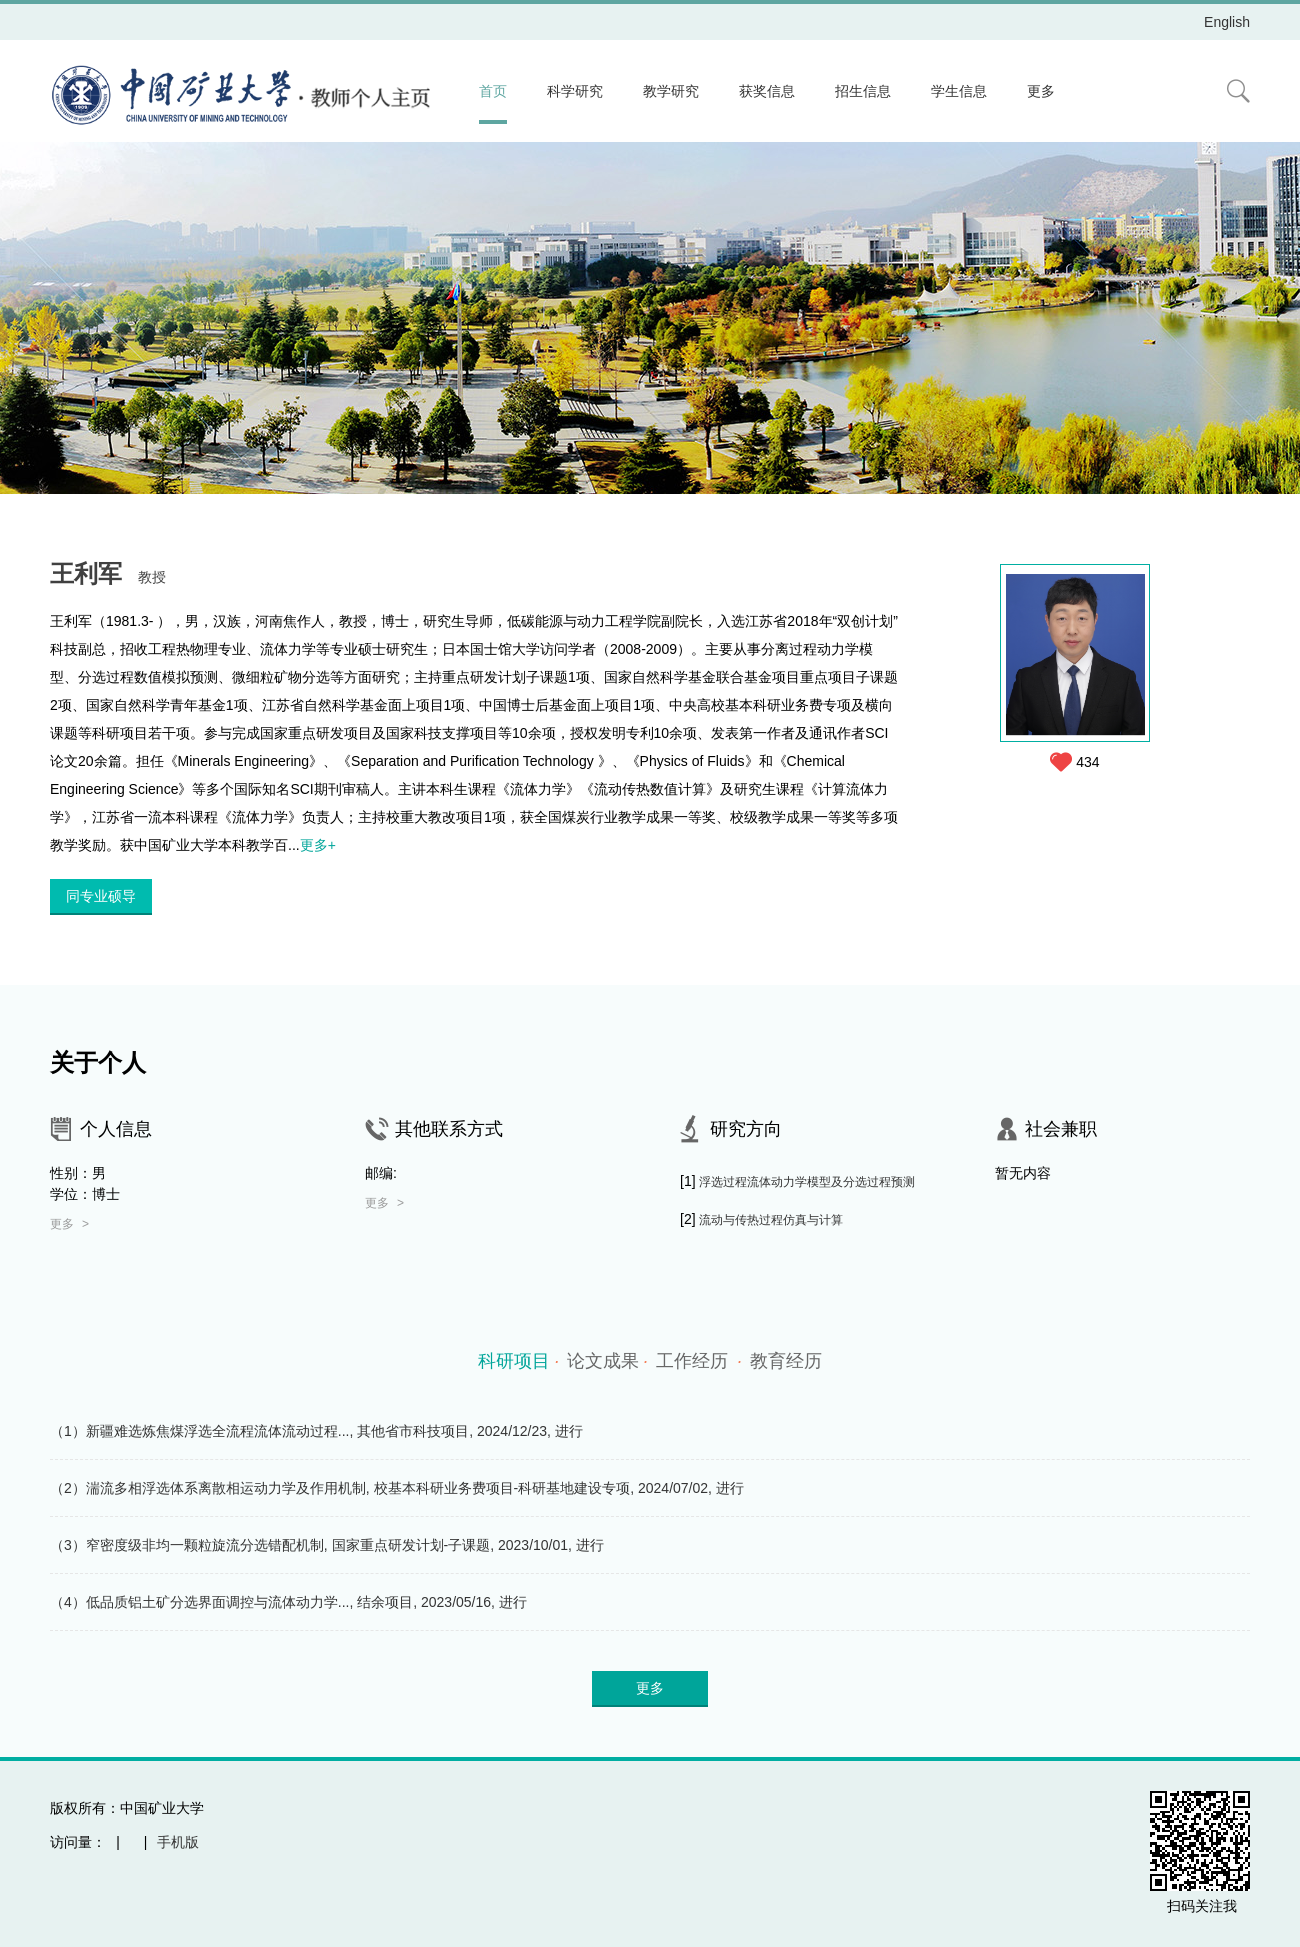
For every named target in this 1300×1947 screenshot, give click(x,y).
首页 (493, 91)
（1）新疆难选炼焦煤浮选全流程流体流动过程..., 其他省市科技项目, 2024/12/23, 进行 (316, 1431)
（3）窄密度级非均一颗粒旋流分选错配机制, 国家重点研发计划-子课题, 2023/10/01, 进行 (327, 1545)
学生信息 (959, 91)
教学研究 (671, 91)
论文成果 (607, 1361)
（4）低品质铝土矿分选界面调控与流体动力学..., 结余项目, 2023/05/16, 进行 (288, 1602)
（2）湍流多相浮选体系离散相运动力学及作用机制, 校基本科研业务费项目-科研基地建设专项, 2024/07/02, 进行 (397, 1488)
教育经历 (786, 1361)
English (1227, 22)
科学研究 (575, 91)
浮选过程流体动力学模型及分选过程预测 (807, 1182)
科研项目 (518, 1361)
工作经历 (699, 1361)
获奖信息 (767, 91)
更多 (1041, 91)
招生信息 (863, 91)
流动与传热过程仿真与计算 (771, 1220)
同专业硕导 (101, 896)
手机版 (178, 1842)
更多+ (318, 845)
